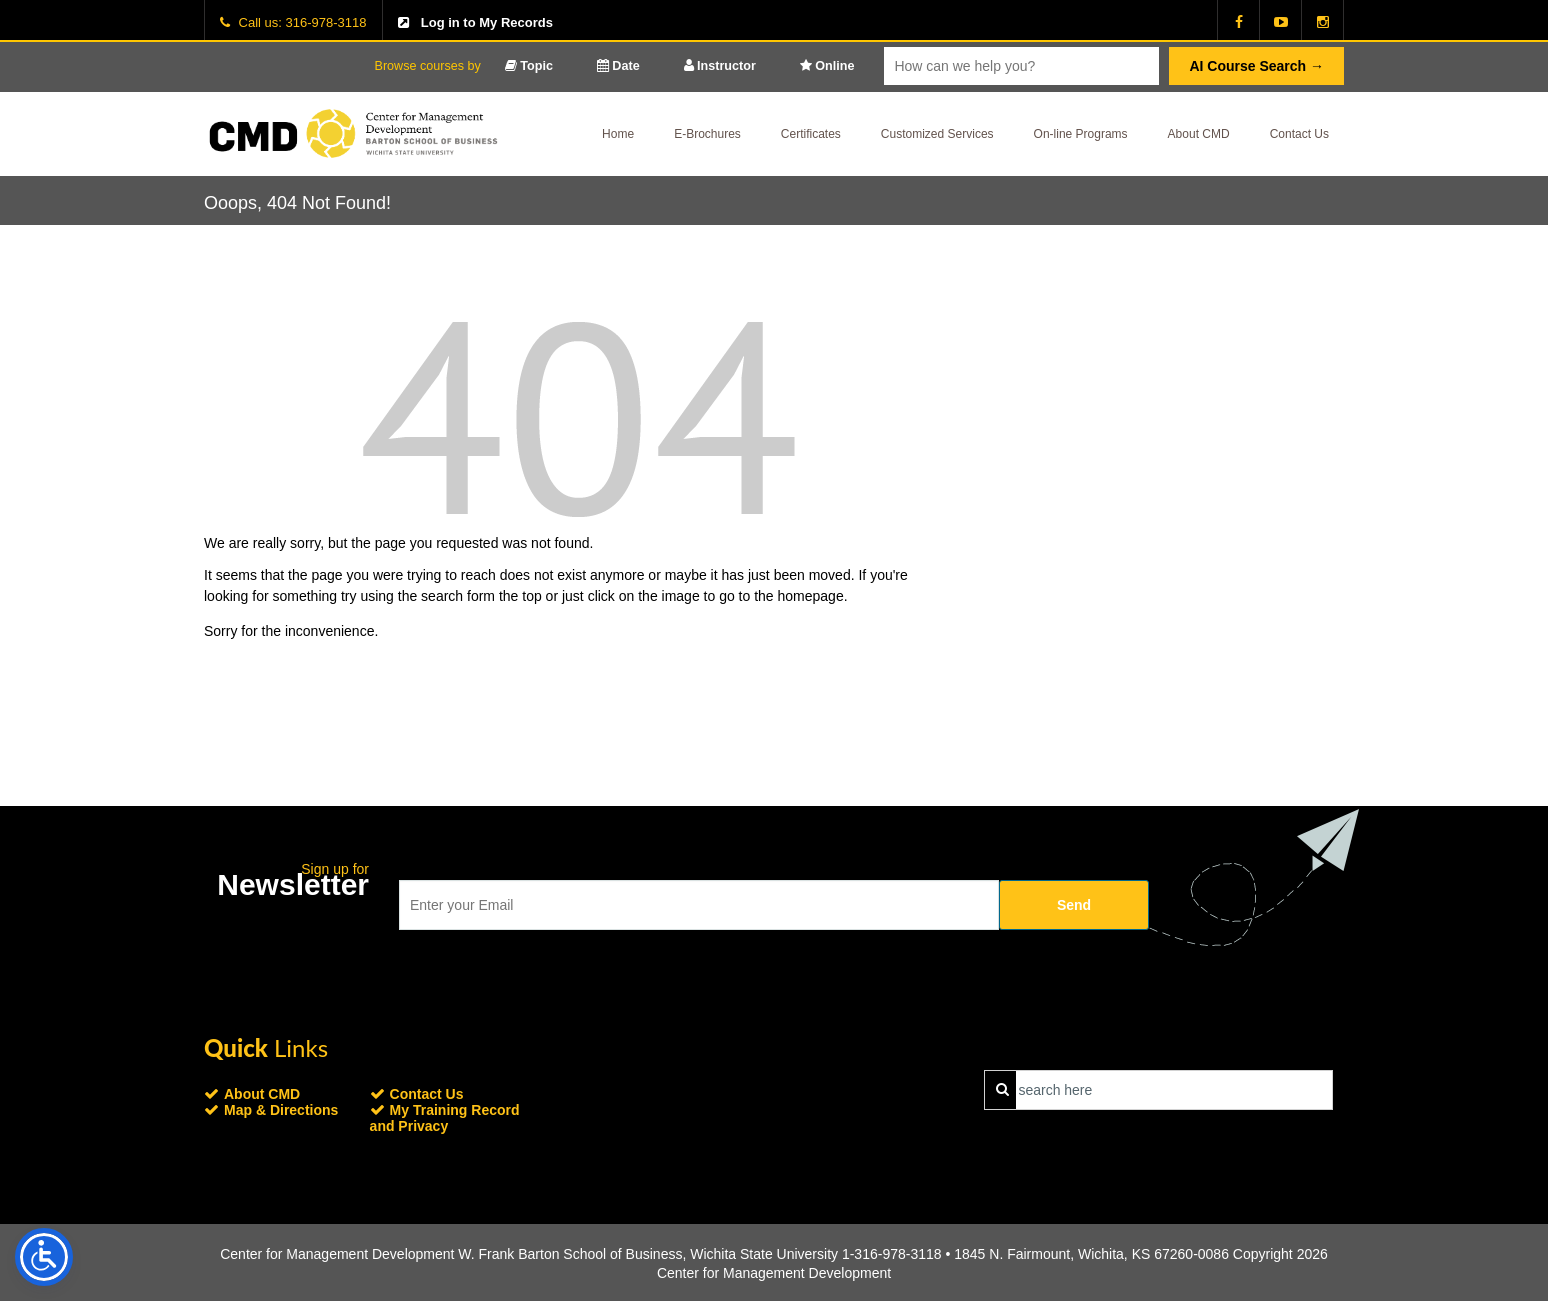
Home (618, 134)
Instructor (720, 66)
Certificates (811, 134)
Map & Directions (281, 1110)
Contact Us (1299, 134)
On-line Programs (1081, 134)
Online (827, 66)
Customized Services (937, 134)
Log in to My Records (487, 22)
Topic (529, 66)
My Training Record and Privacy (445, 1118)
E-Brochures (707, 134)
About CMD (1199, 134)
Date (618, 66)
